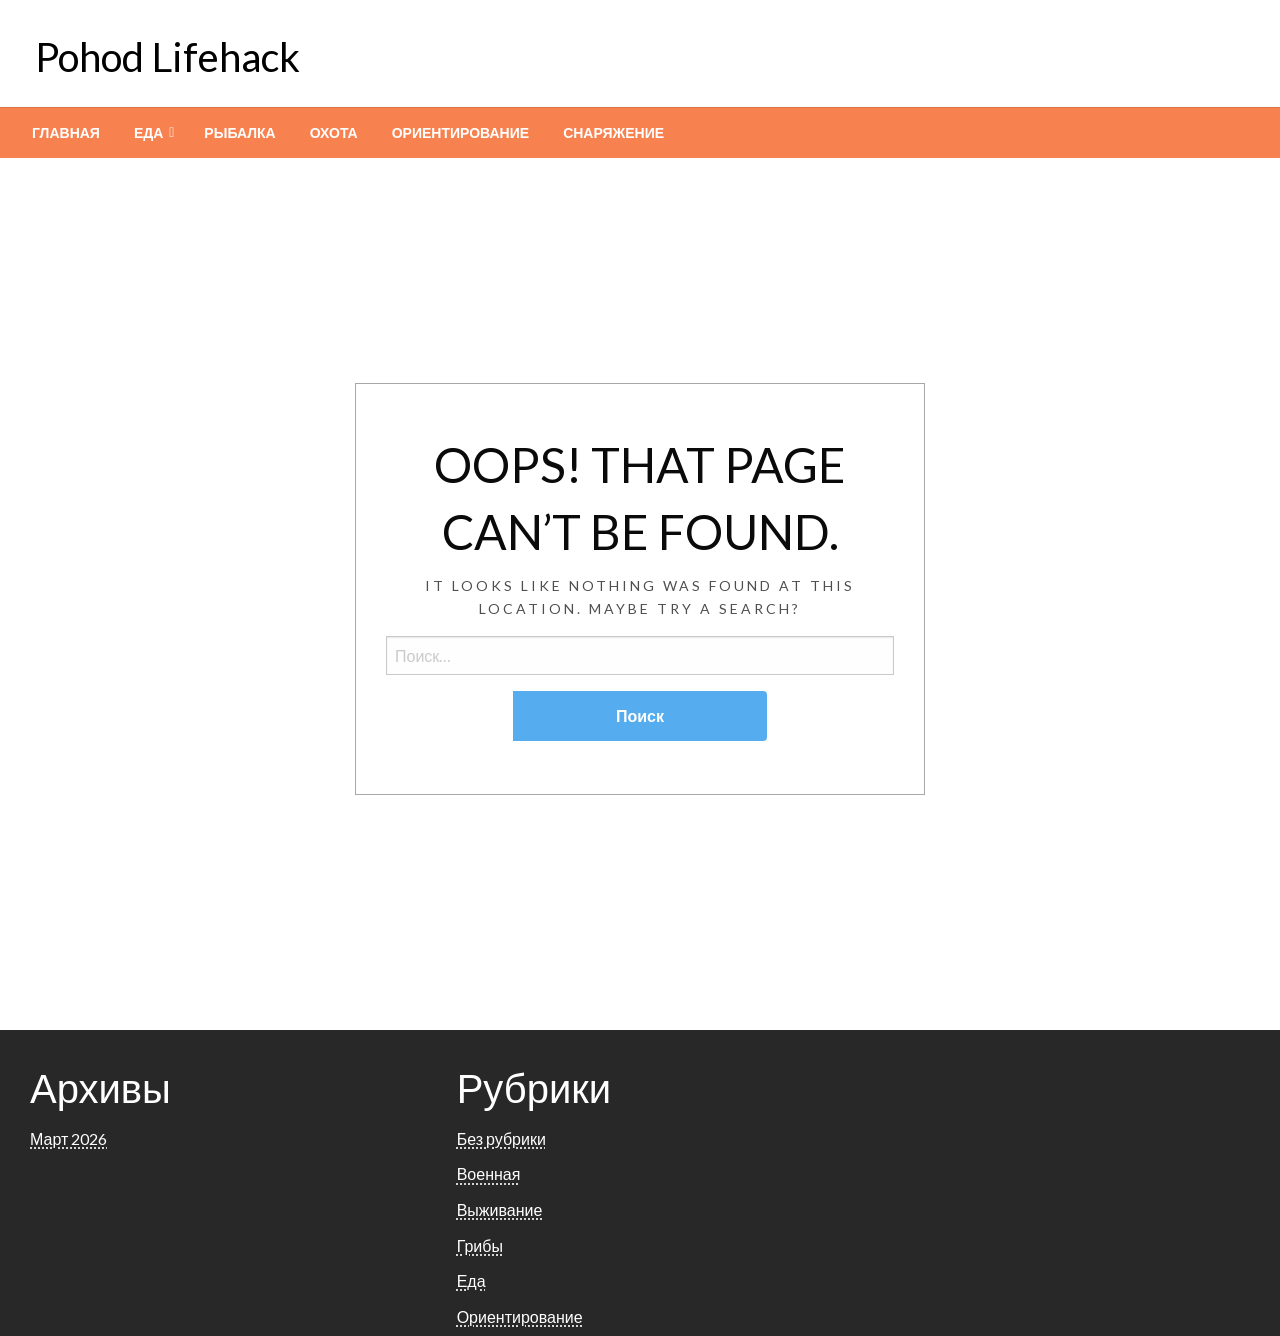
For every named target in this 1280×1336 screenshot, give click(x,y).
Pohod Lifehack (167, 57)
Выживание (500, 1209)
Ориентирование (460, 133)
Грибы (480, 1245)
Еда (148, 133)
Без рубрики (501, 1138)
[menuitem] (66, 133)
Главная (66, 133)
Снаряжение (613, 133)
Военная (489, 1173)
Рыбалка (239, 133)
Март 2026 (68, 1138)
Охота (334, 133)
